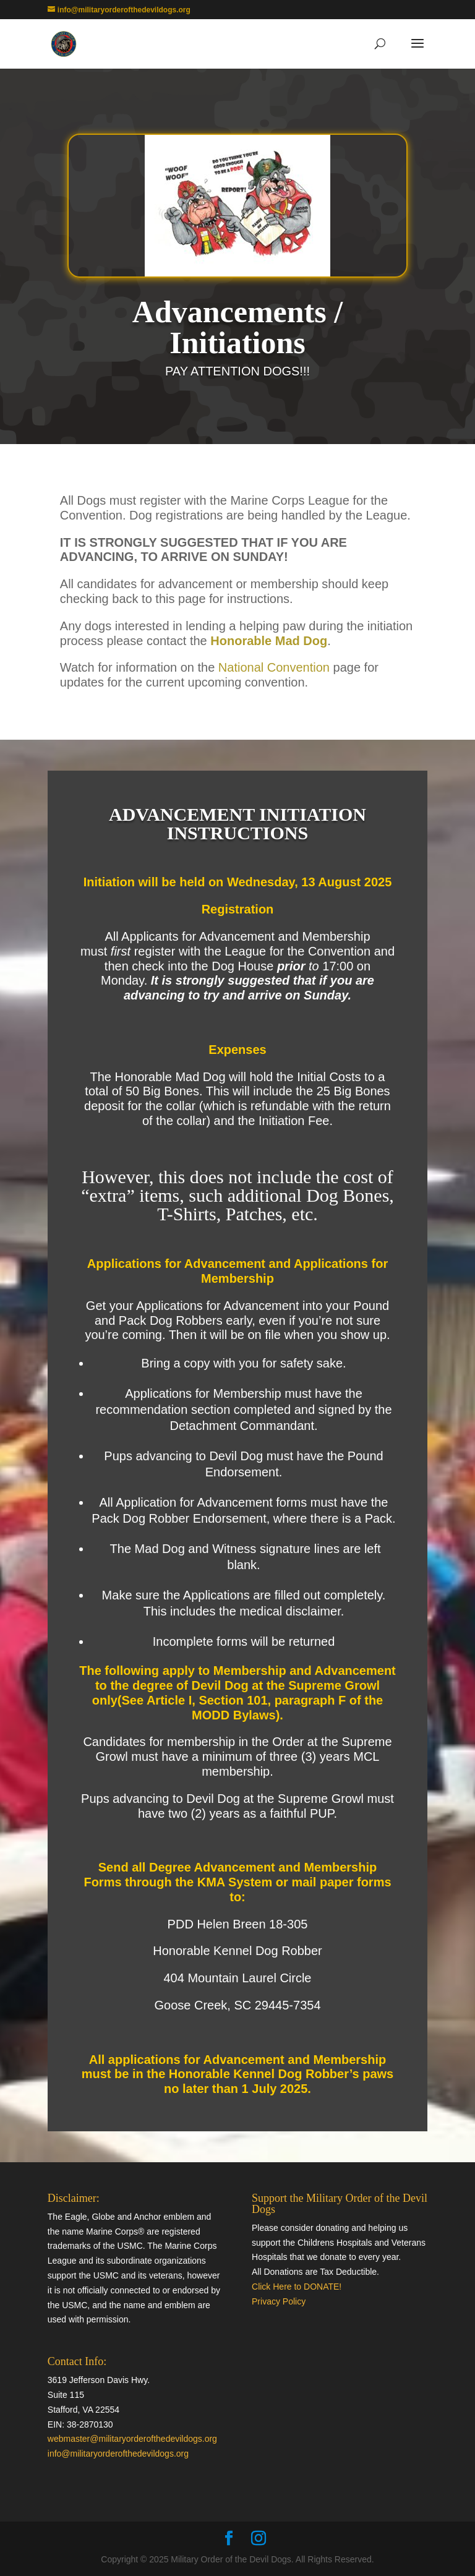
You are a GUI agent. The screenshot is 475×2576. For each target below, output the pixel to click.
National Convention (274, 667)
